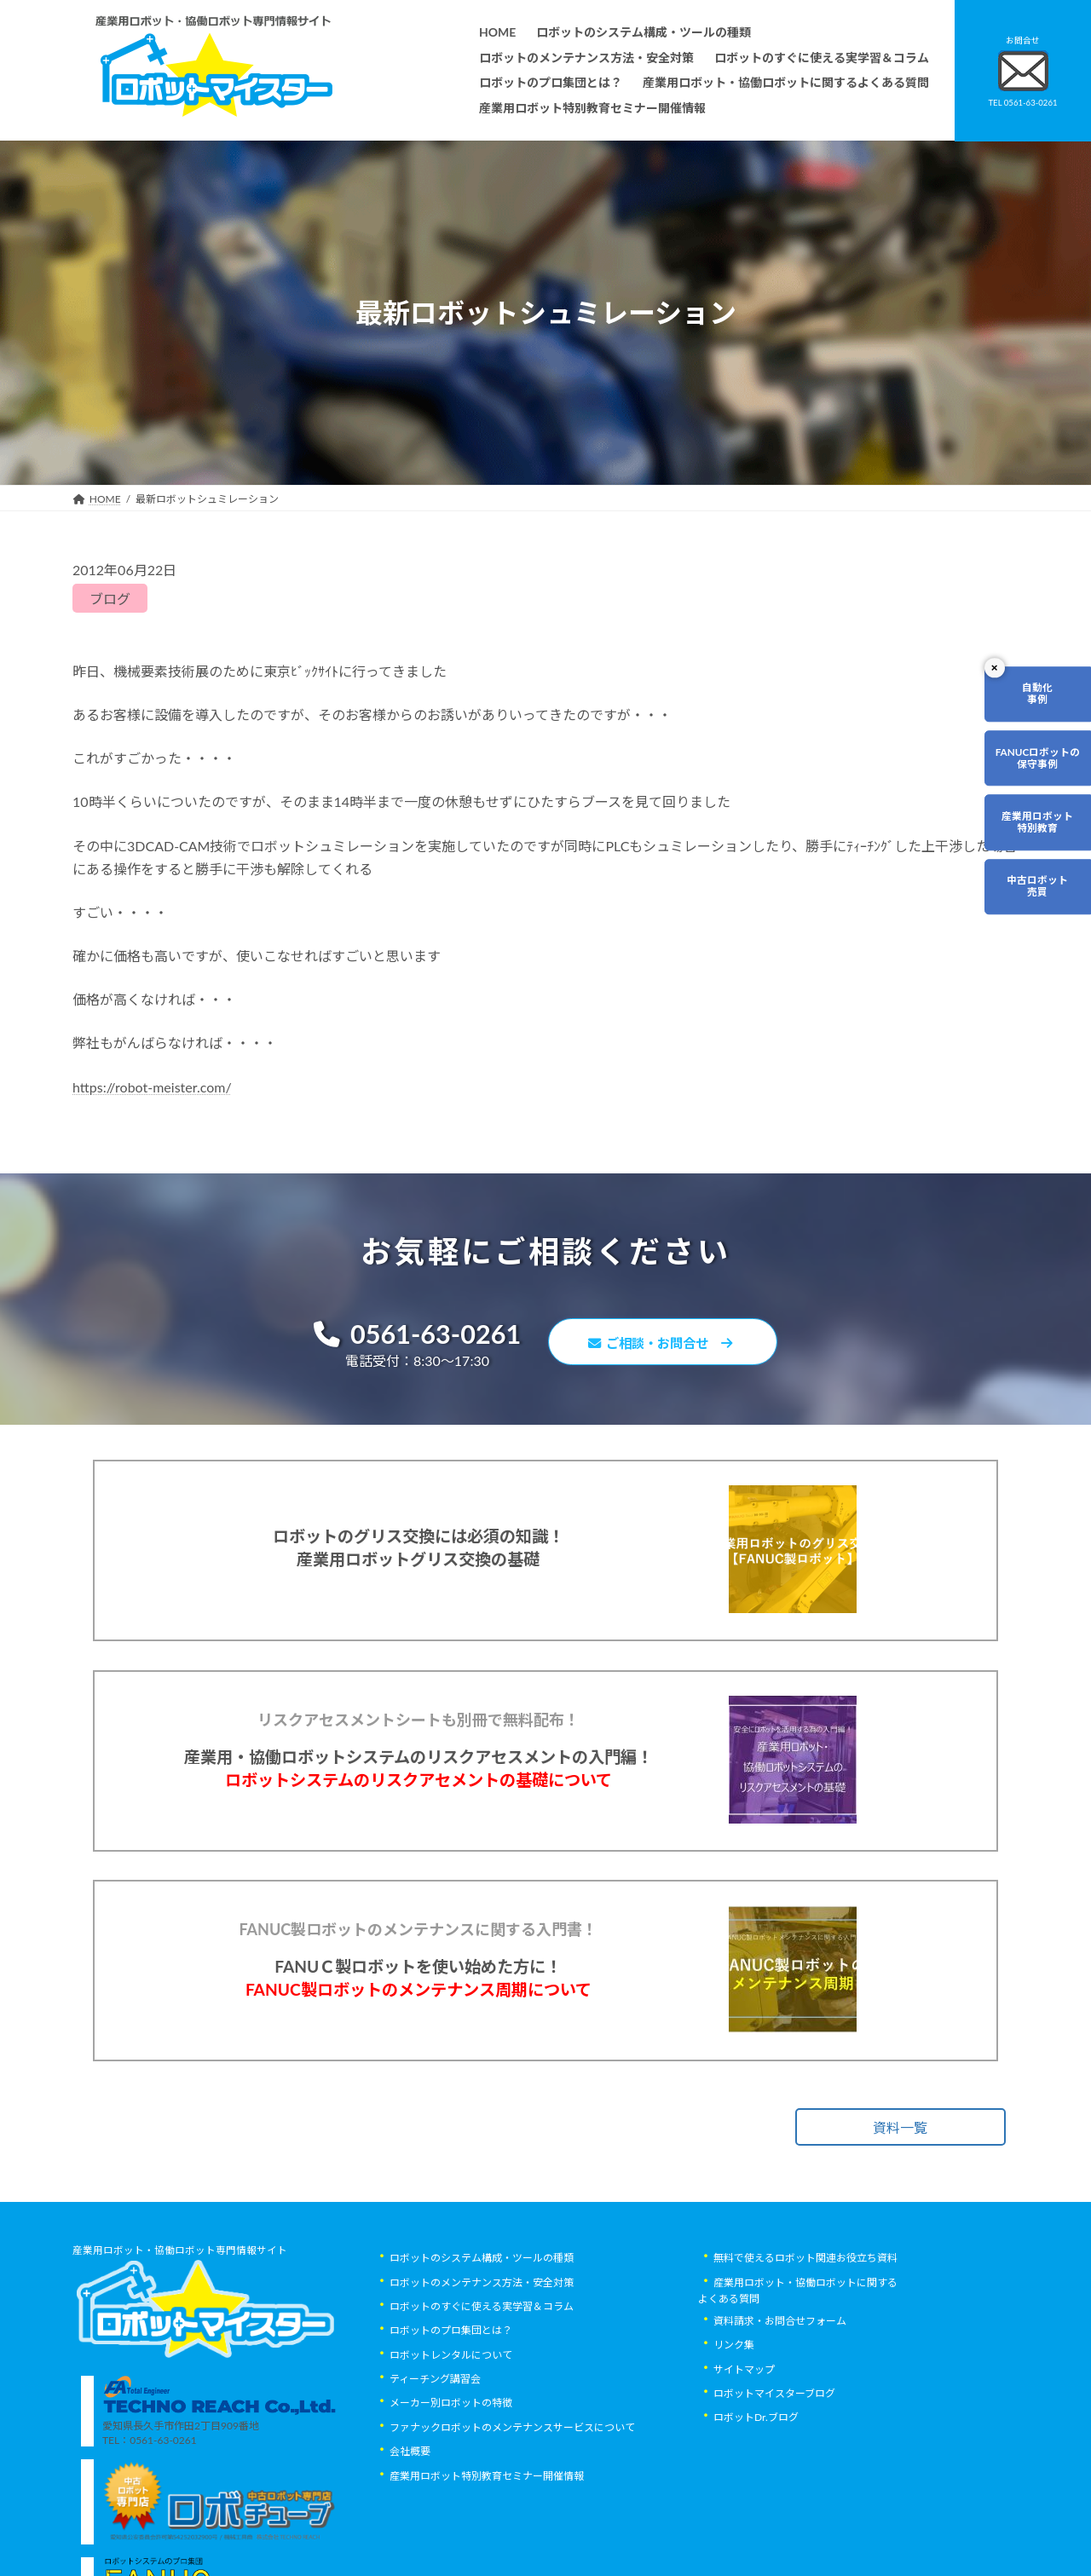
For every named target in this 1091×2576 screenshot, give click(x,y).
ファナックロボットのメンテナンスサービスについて (512, 2486)
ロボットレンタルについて (451, 2413)
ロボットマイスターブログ (774, 2452)
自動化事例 (1037, 694)
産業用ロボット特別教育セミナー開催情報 (487, 2534)
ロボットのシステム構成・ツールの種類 (482, 2316)
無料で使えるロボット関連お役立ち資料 (805, 2316)
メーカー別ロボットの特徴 (451, 2462)
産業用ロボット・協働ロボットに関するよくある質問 (798, 2349)
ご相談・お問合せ (665, 1343)
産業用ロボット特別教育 (1037, 824)
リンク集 (733, 2404)
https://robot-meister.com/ (152, 1087)
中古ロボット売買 (1037, 890)
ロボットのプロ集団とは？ (451, 2389)
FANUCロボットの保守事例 (1037, 759)
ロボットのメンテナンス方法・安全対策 (482, 2341)
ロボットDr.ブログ (756, 2476)
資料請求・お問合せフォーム (779, 2379)
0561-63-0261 (410, 1334)
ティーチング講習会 (435, 2437)
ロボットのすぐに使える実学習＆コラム (482, 2365)
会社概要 (410, 2510)
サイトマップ (744, 2428)
